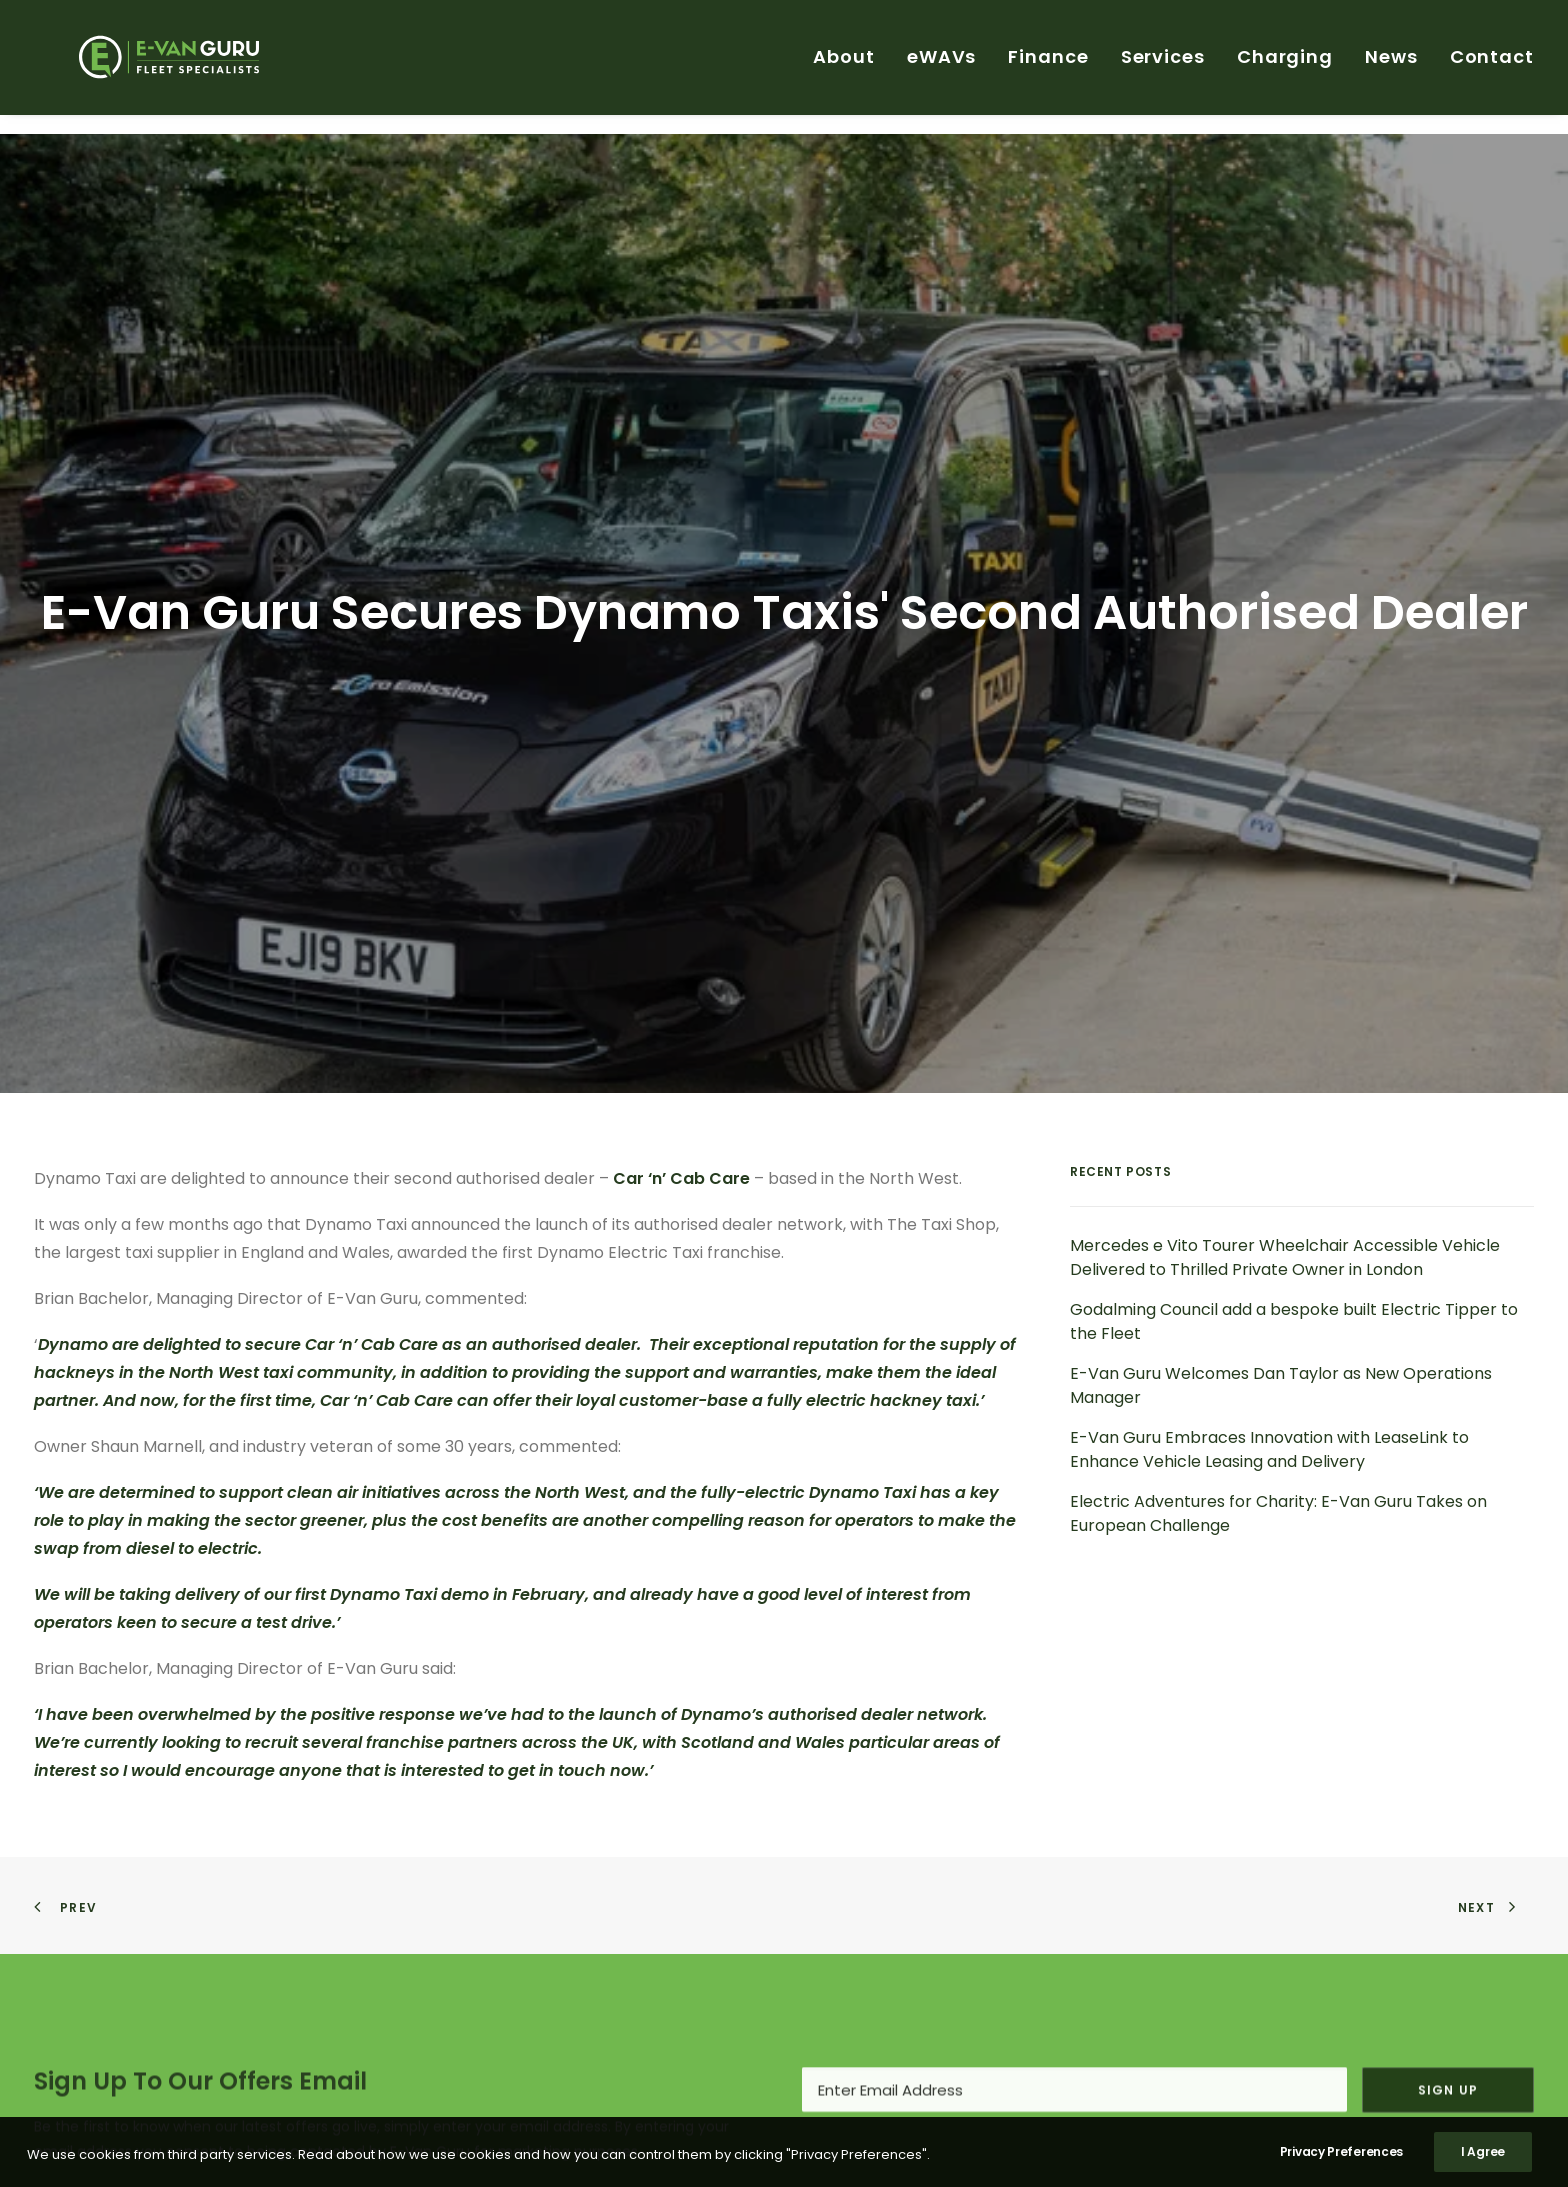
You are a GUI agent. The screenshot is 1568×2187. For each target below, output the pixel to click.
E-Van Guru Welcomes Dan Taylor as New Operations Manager (1281, 1230)
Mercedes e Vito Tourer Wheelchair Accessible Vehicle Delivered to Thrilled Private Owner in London (1285, 1102)
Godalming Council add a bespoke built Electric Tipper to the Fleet (1294, 1166)
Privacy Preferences (1341, 2162)
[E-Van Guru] (166, 67)
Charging (1285, 66)
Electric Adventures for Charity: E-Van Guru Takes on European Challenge (1278, 1358)
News (1391, 66)
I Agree (1483, 2162)
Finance (1048, 66)
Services (1163, 66)
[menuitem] (851, 67)
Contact (1492, 66)
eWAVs (942, 66)
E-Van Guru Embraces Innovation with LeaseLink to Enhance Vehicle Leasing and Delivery (1269, 1294)
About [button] (844, 66)
